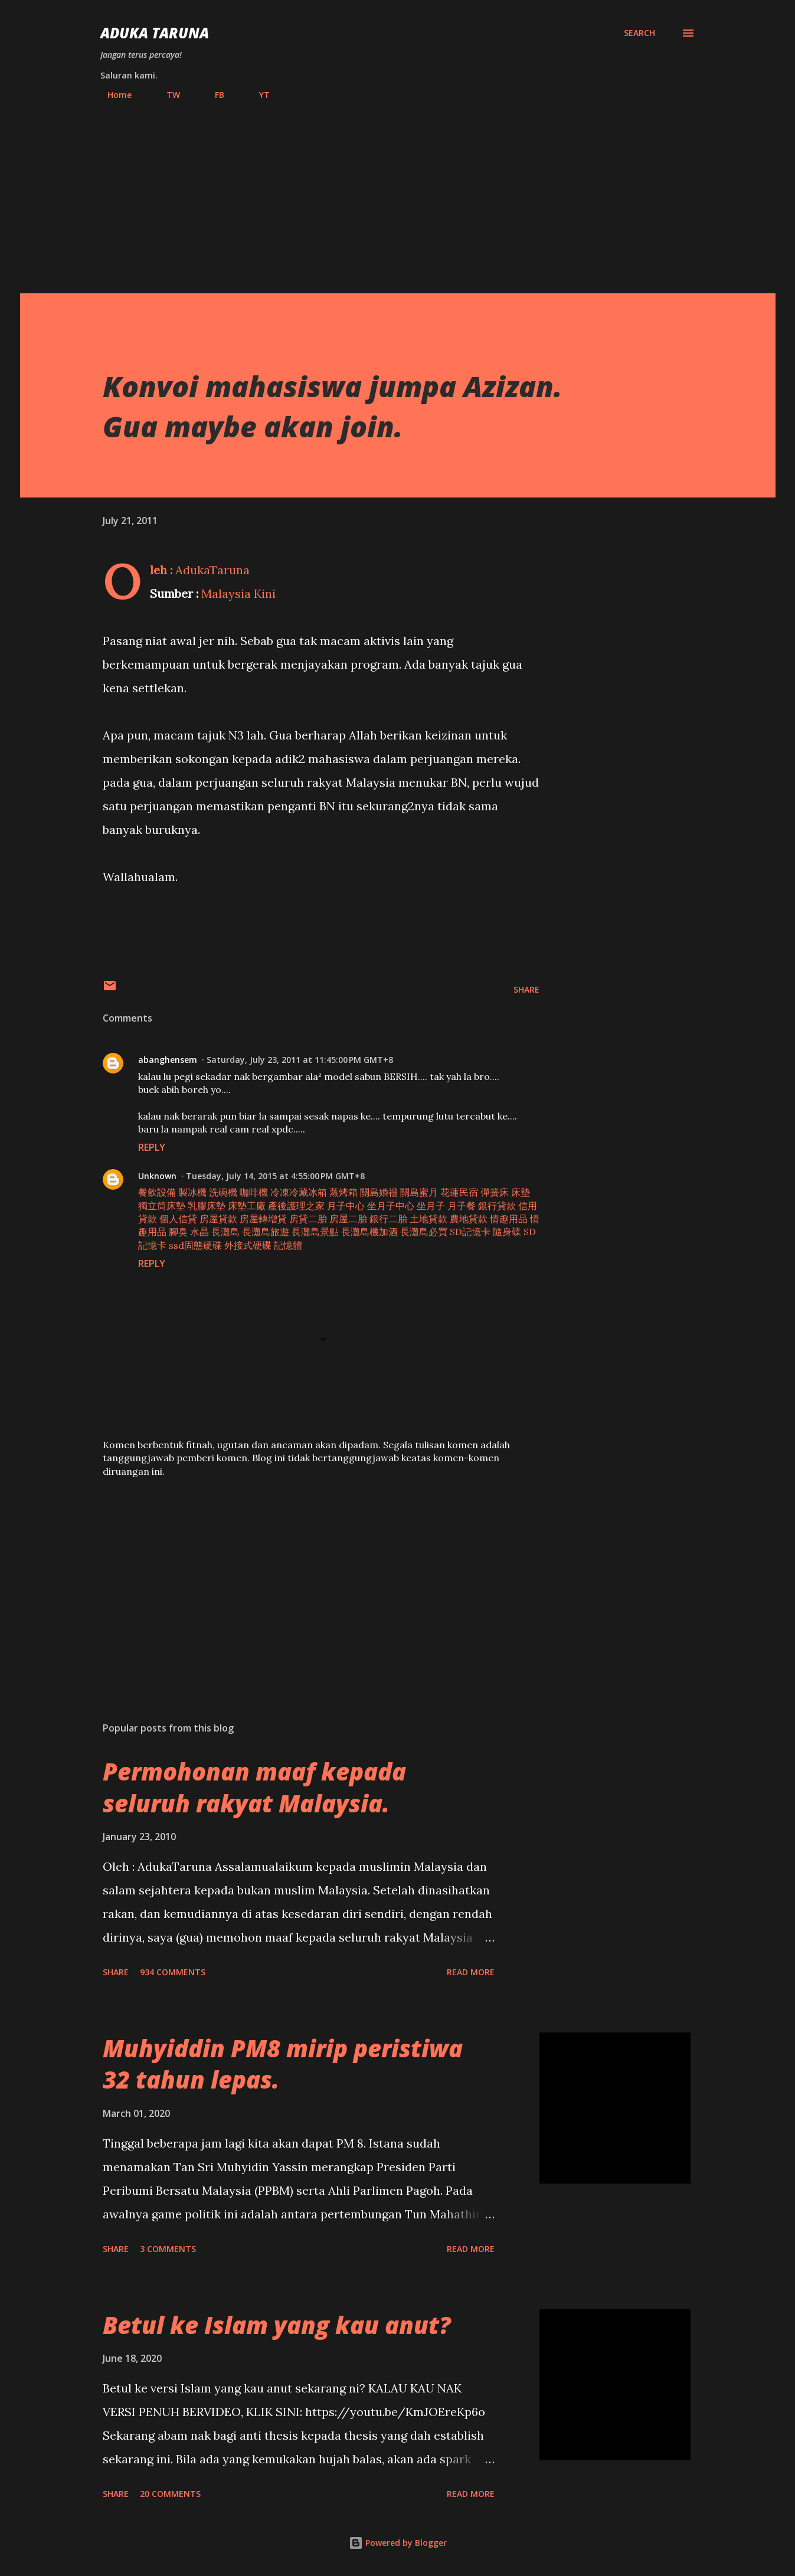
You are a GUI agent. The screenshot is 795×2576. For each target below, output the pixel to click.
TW (166, 94)
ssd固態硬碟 (195, 1245)
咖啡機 (254, 1192)
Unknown (157, 1175)
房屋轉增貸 (263, 1219)
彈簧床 (494, 1192)
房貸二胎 (308, 1219)
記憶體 (288, 1245)
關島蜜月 (419, 1192)
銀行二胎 (388, 1219)
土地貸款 (428, 1219)
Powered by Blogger (398, 2542)
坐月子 (431, 1206)
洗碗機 (223, 1192)
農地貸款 (469, 1219)
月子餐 (461, 1206)
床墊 (520, 1192)
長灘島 (225, 1232)
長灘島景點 (315, 1232)
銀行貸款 (497, 1206)
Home (112, 94)
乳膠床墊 (206, 1206)
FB (212, 94)
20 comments (170, 2493)
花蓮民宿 (459, 1192)
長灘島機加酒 (369, 1232)
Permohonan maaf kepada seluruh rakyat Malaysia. (254, 1787)
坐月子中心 (390, 1206)
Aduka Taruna (154, 32)
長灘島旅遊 (265, 1232)
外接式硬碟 (247, 1245)
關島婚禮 (379, 1192)
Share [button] (526, 989)
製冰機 (192, 1192)
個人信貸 (178, 1219)
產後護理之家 (296, 1206)
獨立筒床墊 (161, 1206)
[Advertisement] (397, 191)
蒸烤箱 (343, 1192)
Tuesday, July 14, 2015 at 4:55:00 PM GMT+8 (275, 1175)
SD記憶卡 (470, 1232)
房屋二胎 (348, 1219)
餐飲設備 (157, 1192)
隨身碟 (507, 1232)
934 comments (172, 1972)
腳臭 (178, 1232)
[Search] (639, 33)
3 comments (168, 2248)
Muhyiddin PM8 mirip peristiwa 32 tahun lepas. (283, 2064)
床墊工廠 (247, 1206)
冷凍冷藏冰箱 (298, 1192)
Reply (151, 1147)
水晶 (199, 1232)
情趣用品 (509, 1219)
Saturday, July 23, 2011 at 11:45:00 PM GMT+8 (300, 1059)
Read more (471, 1972)
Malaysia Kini (238, 593)
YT (257, 94)
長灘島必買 (423, 1232)
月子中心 (346, 1206)
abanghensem (167, 1059)
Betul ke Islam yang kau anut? (277, 2325)
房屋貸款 (218, 1219)
